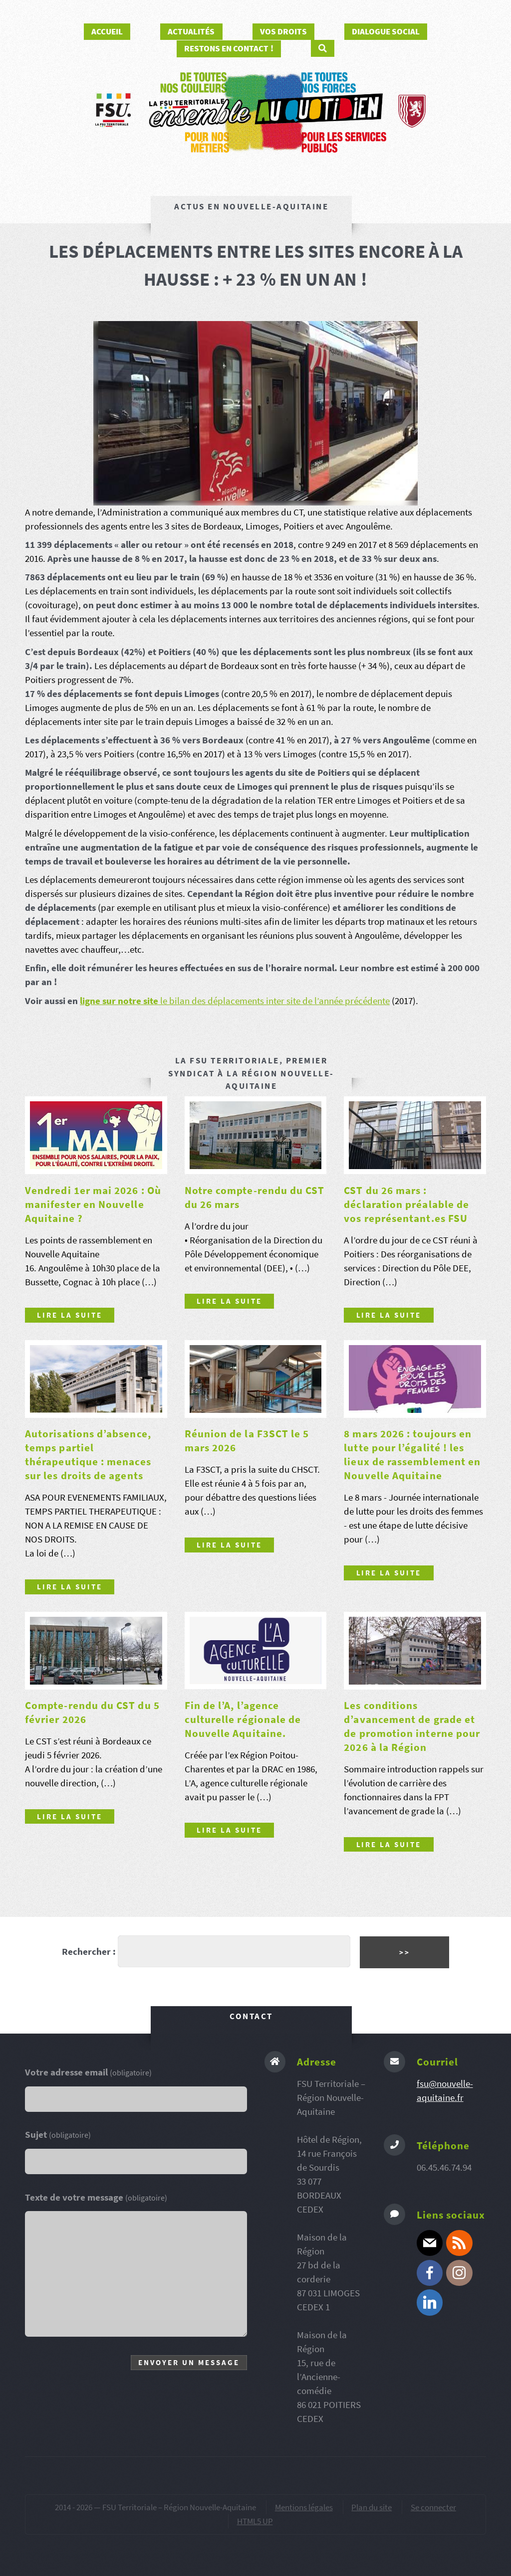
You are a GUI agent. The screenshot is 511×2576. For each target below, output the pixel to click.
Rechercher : (89, 1951)
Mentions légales (304, 2507)
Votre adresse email (88, 2072)
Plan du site (371, 2507)
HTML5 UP (255, 2521)
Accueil (107, 31)
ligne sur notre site (119, 1001)
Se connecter (433, 2507)
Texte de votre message (96, 2197)
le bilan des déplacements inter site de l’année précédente (274, 1001)
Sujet (58, 2134)
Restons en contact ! (228, 48)
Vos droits (283, 31)
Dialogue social (386, 31)
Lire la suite (69, 1315)
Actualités (191, 31)
